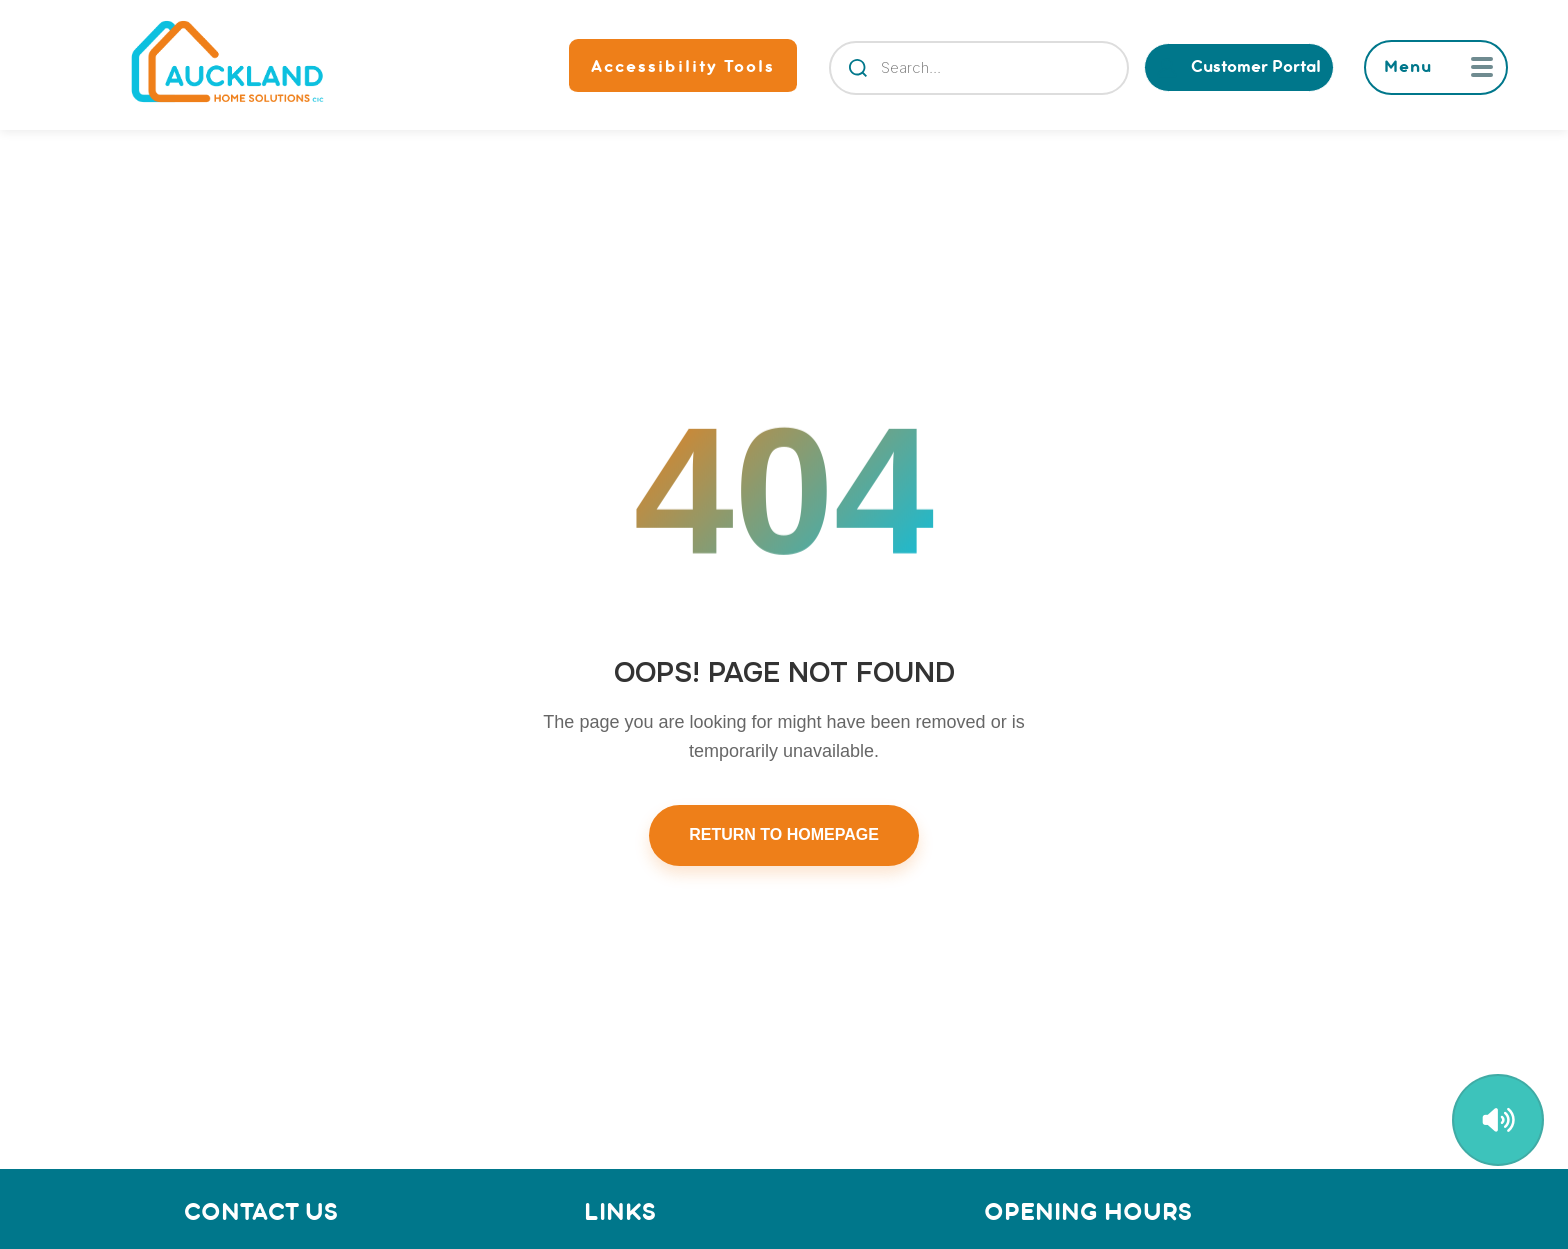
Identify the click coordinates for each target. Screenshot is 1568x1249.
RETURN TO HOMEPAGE (784, 834)
